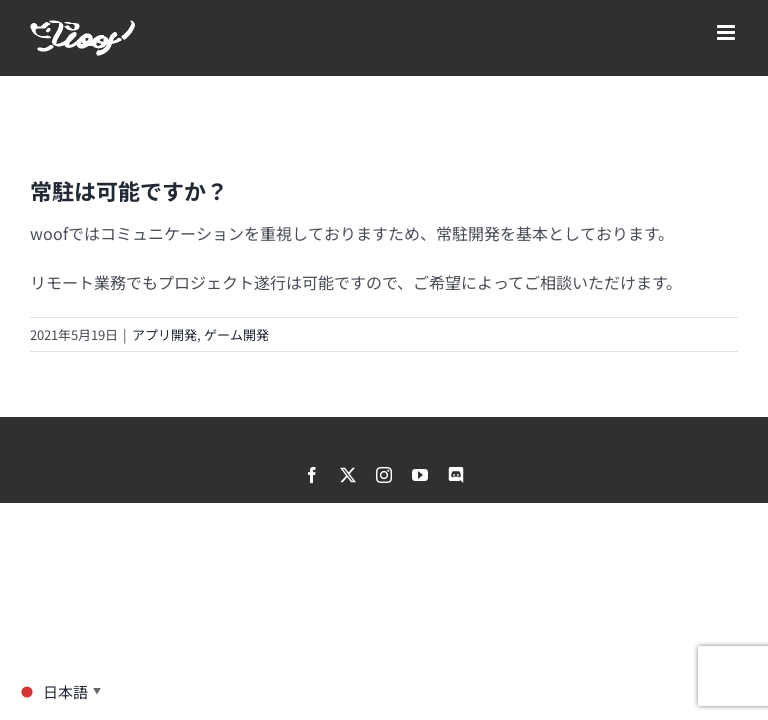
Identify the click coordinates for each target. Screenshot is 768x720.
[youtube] (420, 475)
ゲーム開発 (236, 334)
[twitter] (348, 475)
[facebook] (312, 475)
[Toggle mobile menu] (727, 32)
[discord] (456, 475)
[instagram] (384, 475)
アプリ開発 (164, 334)
